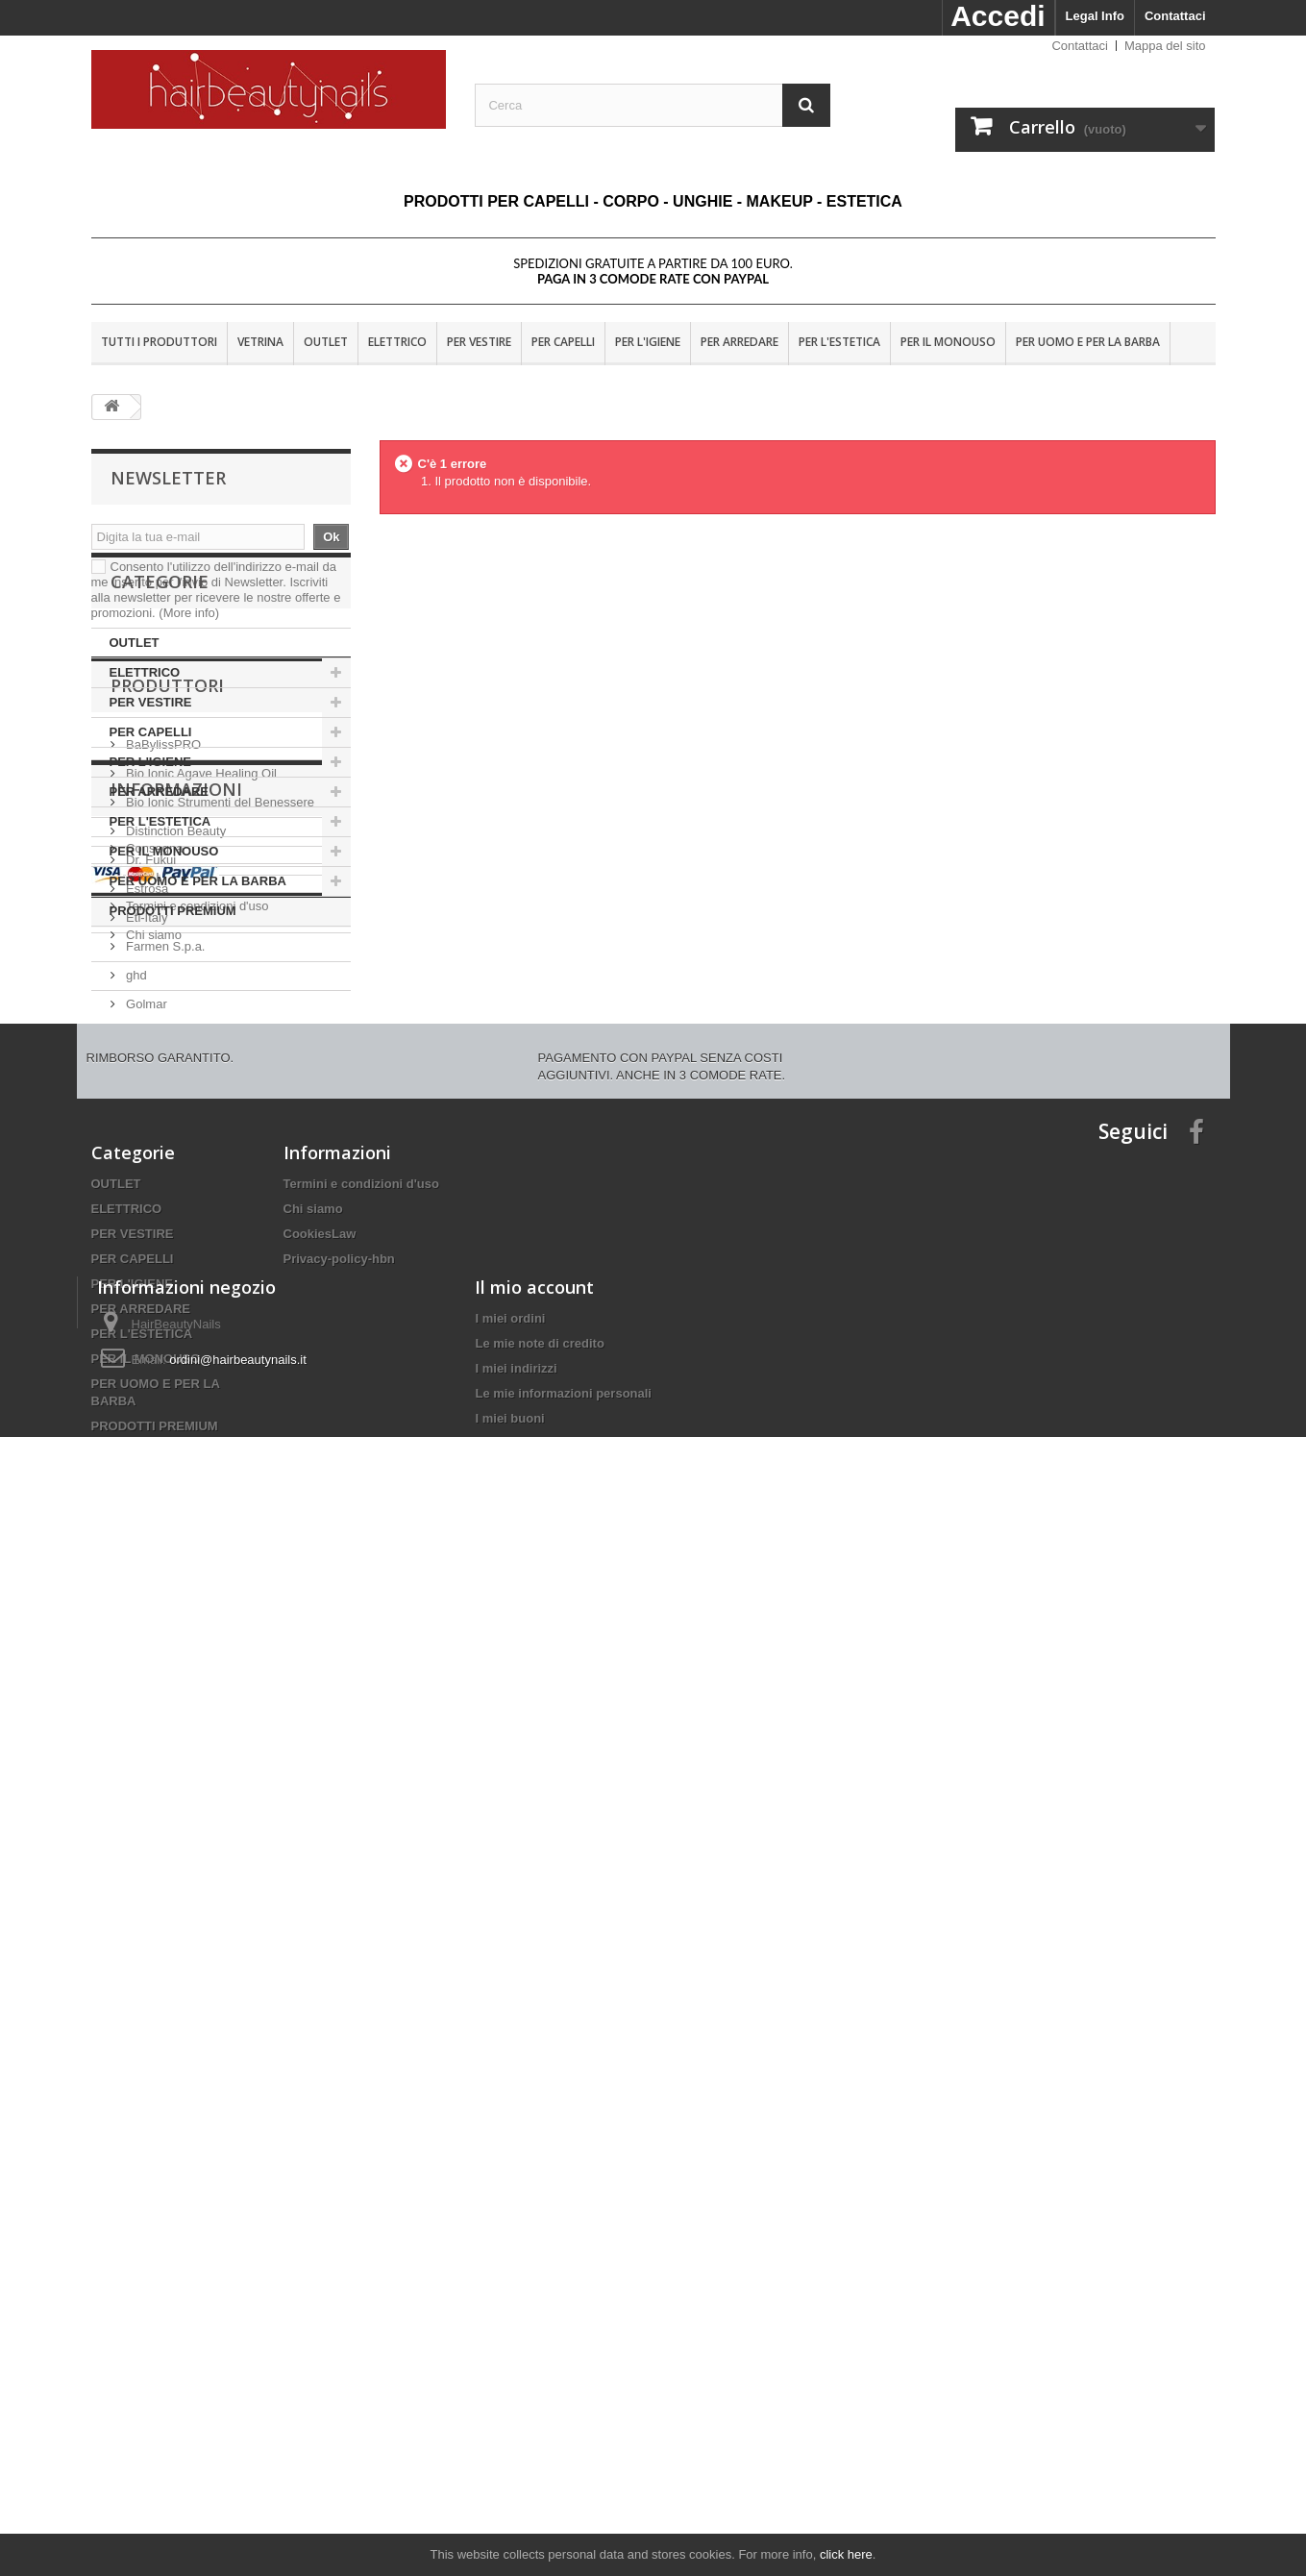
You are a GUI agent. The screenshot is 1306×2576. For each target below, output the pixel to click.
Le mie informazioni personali (563, 2429)
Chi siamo (152, 1657)
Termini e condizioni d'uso (196, 1629)
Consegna (153, 1571)
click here (846, 2554)
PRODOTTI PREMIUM (173, 1008)
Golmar (145, 1392)
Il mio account (534, 2323)
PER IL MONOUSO (948, 342)
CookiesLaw (320, 2051)
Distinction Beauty (175, 1219)
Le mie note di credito (539, 2379)
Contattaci (1175, 16)
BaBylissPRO (162, 1133)
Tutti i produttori (159, 342)
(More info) (189, 613)
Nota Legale (158, 1600)
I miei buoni (509, 2454)
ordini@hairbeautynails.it (238, 2396)
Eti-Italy (145, 1306)
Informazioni (176, 1519)
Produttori (167, 1081)
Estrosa (146, 1277)
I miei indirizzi (515, 2404)
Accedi (997, 16)
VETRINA (260, 342)
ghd (135, 1363)
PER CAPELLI (563, 342)
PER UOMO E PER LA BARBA (1088, 342)
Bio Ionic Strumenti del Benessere (218, 1190)
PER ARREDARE (739, 342)
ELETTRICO (397, 342)
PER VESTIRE (479, 342)
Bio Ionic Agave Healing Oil (200, 1161)
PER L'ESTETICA (839, 342)
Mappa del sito (1165, 45)
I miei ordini (510, 2354)
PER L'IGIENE (647, 342)
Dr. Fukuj (150, 1248)
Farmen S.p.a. (164, 1334)
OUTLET (326, 342)
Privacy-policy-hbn (339, 2076)
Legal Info (1095, 16)
